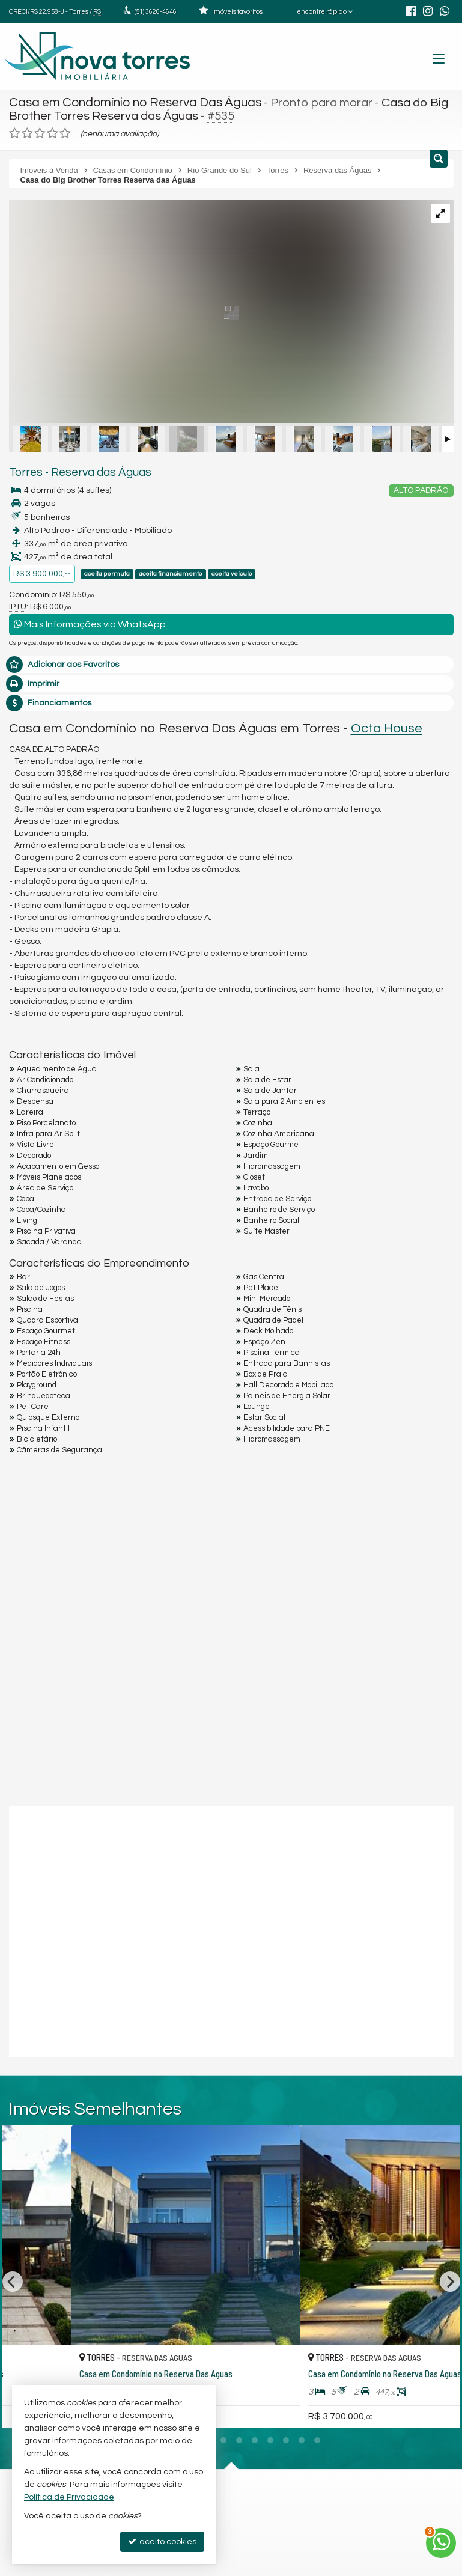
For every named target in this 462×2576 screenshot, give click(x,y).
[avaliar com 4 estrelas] (52, 132)
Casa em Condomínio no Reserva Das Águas (131, 102)
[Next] (450, 2242)
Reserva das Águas (92, 470)
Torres (24, 470)
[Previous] (12, 2242)
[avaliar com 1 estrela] (14, 132)
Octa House (386, 726)
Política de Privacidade (69, 2497)
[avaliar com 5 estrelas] (65, 132)
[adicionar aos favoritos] (214, 2341)
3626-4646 (156, 11)
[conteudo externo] (231, 1927)
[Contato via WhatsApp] (441, 2543)
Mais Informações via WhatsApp (90, 622)
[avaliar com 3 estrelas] (40, 132)
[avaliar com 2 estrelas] (27, 132)
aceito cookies (162, 2541)
